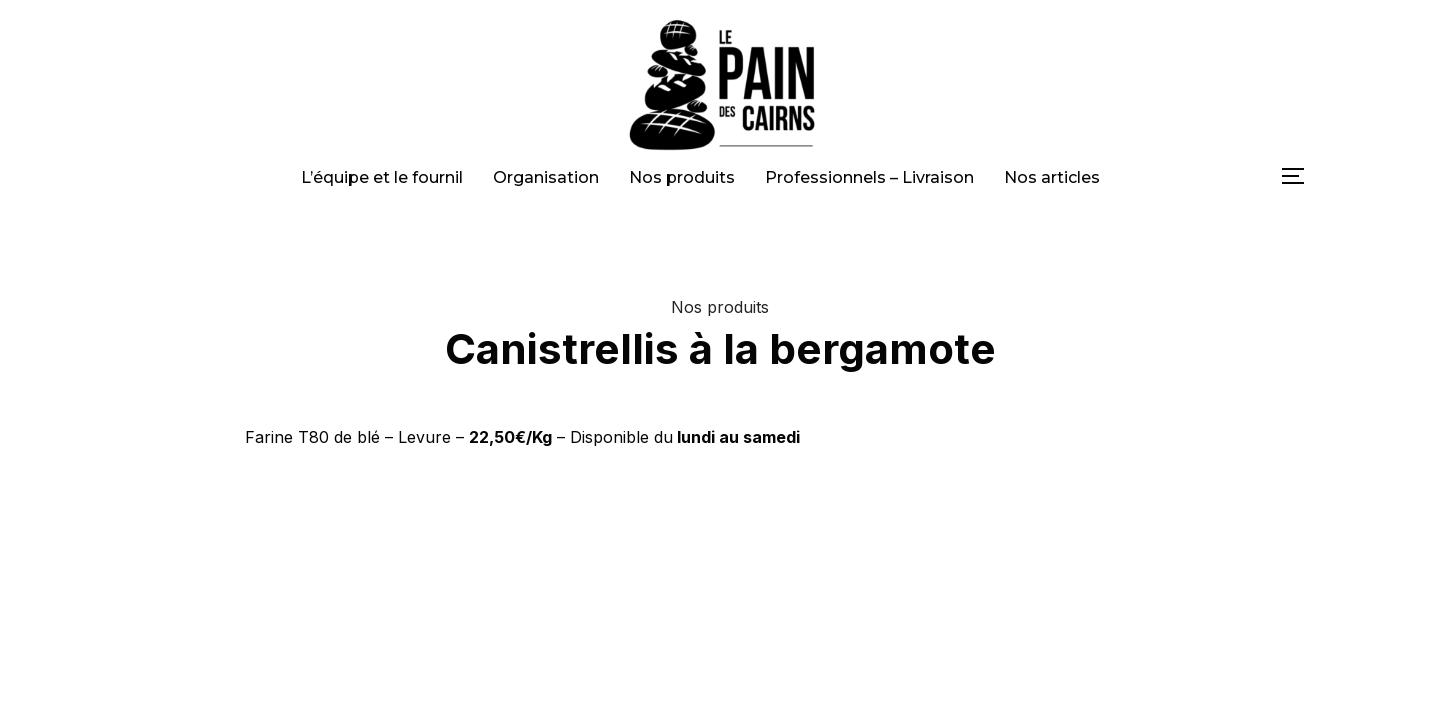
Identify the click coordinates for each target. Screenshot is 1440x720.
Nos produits (682, 177)
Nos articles (1052, 177)
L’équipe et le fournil (382, 177)
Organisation (546, 177)
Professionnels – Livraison (869, 177)
